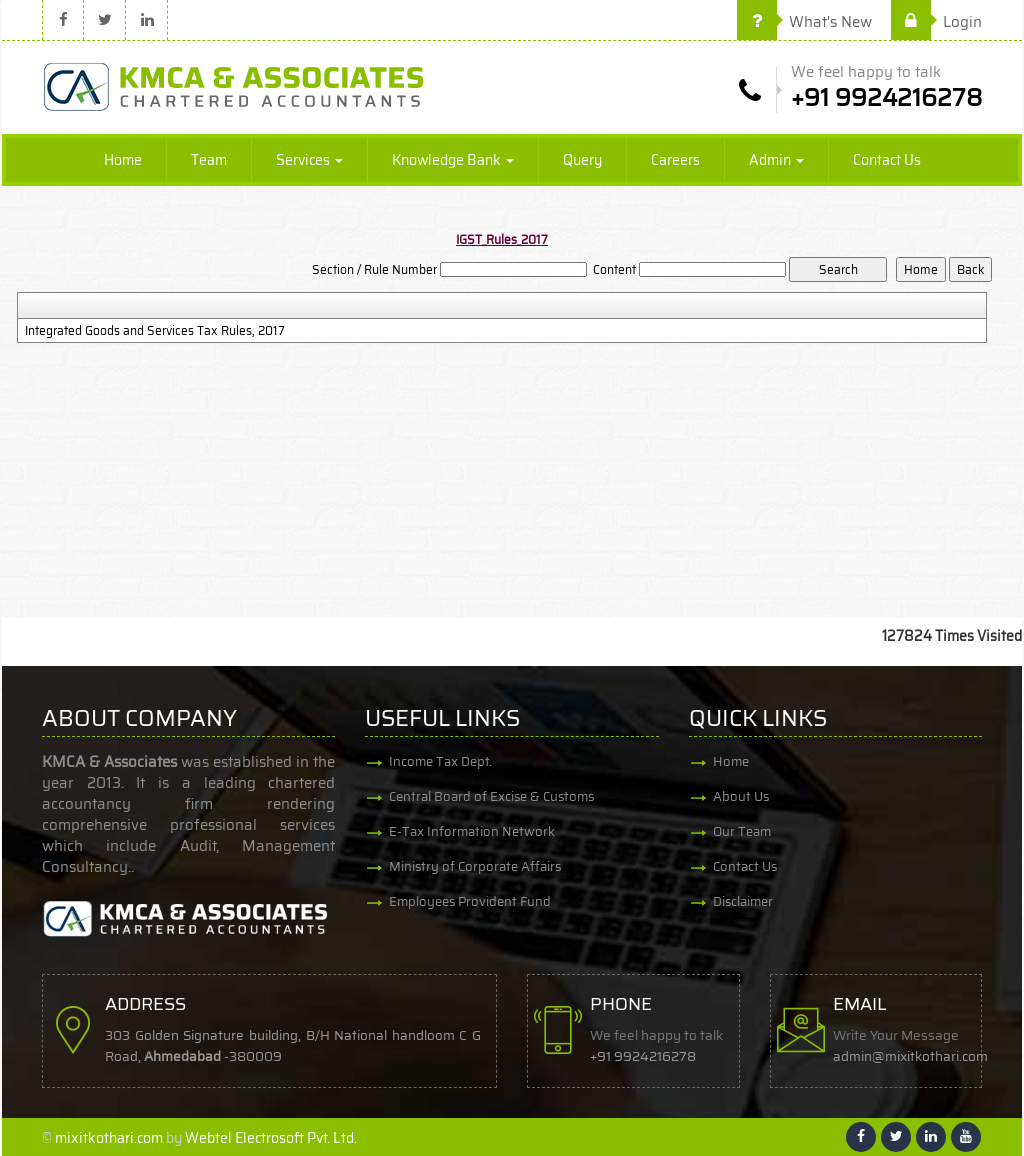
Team (209, 160)
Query (582, 160)
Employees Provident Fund (470, 901)
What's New (804, 22)
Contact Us (887, 160)
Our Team (742, 831)
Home (123, 160)
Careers (675, 160)
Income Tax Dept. (440, 761)
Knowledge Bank (453, 160)
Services (309, 160)
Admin (776, 160)
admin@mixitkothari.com (910, 1056)
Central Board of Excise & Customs (491, 796)
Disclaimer (743, 901)
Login (936, 22)
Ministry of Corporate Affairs (475, 866)
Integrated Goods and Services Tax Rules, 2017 (155, 331)
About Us (741, 796)
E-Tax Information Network (472, 831)
